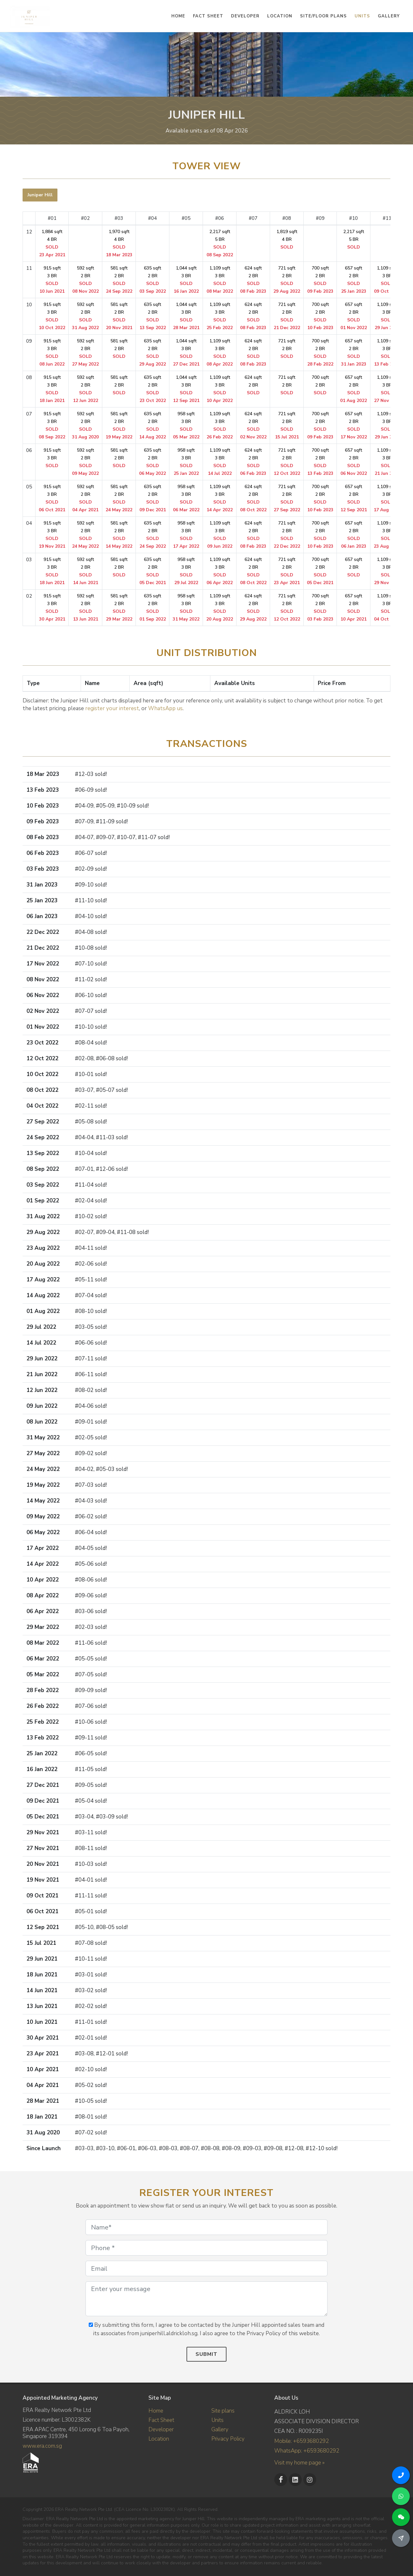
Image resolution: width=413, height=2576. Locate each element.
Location (158, 2439)
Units (217, 2420)
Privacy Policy (228, 2439)
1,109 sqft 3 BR (219, 279)
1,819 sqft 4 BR (287, 239)
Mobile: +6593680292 (301, 2441)
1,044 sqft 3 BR (186, 279)
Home (155, 2410)
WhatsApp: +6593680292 (306, 2450)
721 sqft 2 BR (286, 279)
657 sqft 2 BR (353, 279)
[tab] (40, 195)
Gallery (219, 2429)
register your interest (112, 708)
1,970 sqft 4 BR (119, 243)
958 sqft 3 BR (186, 425)
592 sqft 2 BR (85, 279)
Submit (206, 2354)
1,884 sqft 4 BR (52, 243)
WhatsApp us (165, 708)
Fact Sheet (161, 2420)
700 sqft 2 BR (320, 279)
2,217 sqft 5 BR (219, 243)
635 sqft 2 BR (152, 279)
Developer (161, 2429)
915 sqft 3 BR (52, 279)
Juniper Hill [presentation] (40, 195)
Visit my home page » (299, 2462)
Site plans (223, 2410)
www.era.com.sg (42, 2446)
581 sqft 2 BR (119, 279)
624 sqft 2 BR (253, 279)
